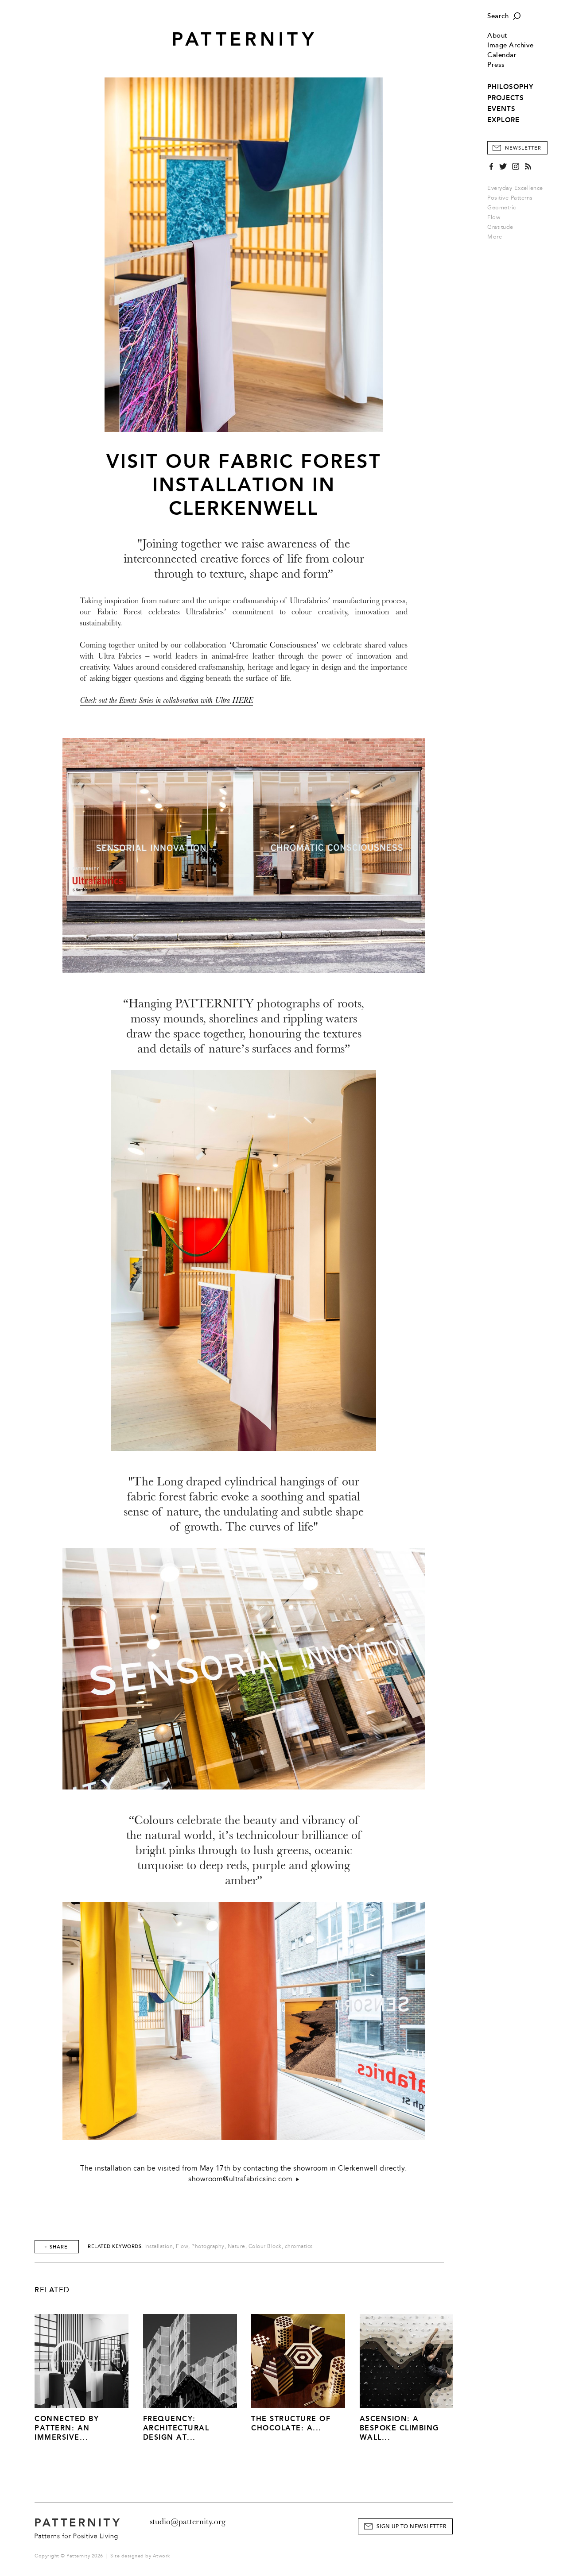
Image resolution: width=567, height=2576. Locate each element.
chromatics (299, 2246)
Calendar (502, 55)
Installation (158, 2246)
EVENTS (501, 109)
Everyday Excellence (515, 188)
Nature (236, 2246)
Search (498, 16)
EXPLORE (503, 120)
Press (496, 65)
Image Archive (510, 45)
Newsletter (523, 148)
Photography (208, 2246)
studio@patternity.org (187, 2521)
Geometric (501, 207)
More (497, 236)
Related (52, 2290)
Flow (493, 217)
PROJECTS (505, 98)
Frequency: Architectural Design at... (176, 2427)
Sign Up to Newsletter (412, 2526)
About (497, 35)
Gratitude (500, 227)
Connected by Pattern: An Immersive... (67, 2427)
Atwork (161, 2556)
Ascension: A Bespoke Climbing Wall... (399, 2427)
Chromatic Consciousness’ (275, 645)
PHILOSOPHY (510, 87)
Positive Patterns (510, 197)
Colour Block (265, 2246)
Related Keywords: (115, 2246)
